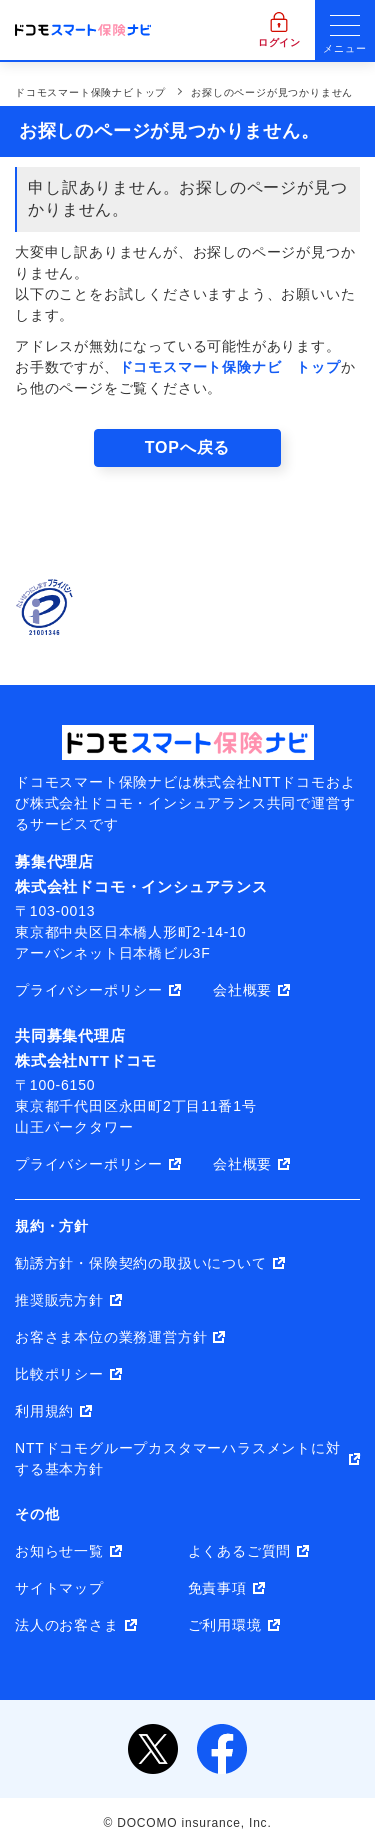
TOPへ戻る (187, 447)
